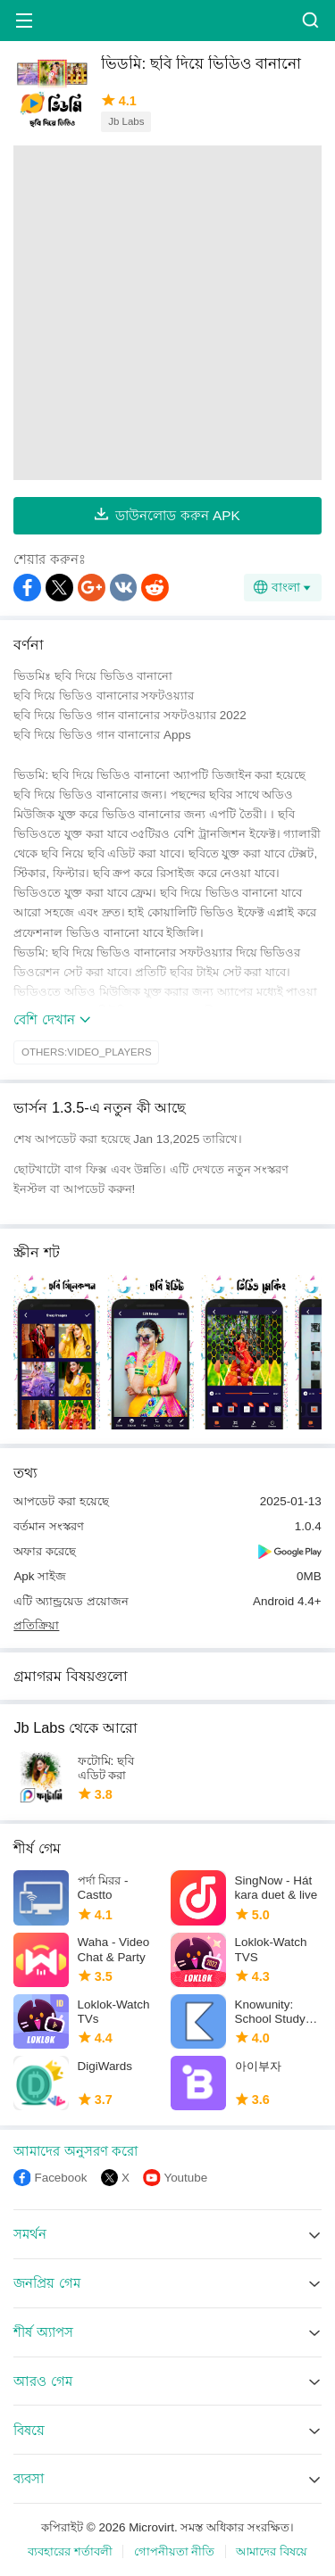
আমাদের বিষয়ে (271, 2551)
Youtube (185, 2177)
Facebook (60, 2177)
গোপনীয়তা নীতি (174, 2551)
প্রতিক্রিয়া (36, 1625)
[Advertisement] (167, 312)
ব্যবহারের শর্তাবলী (70, 2551)
